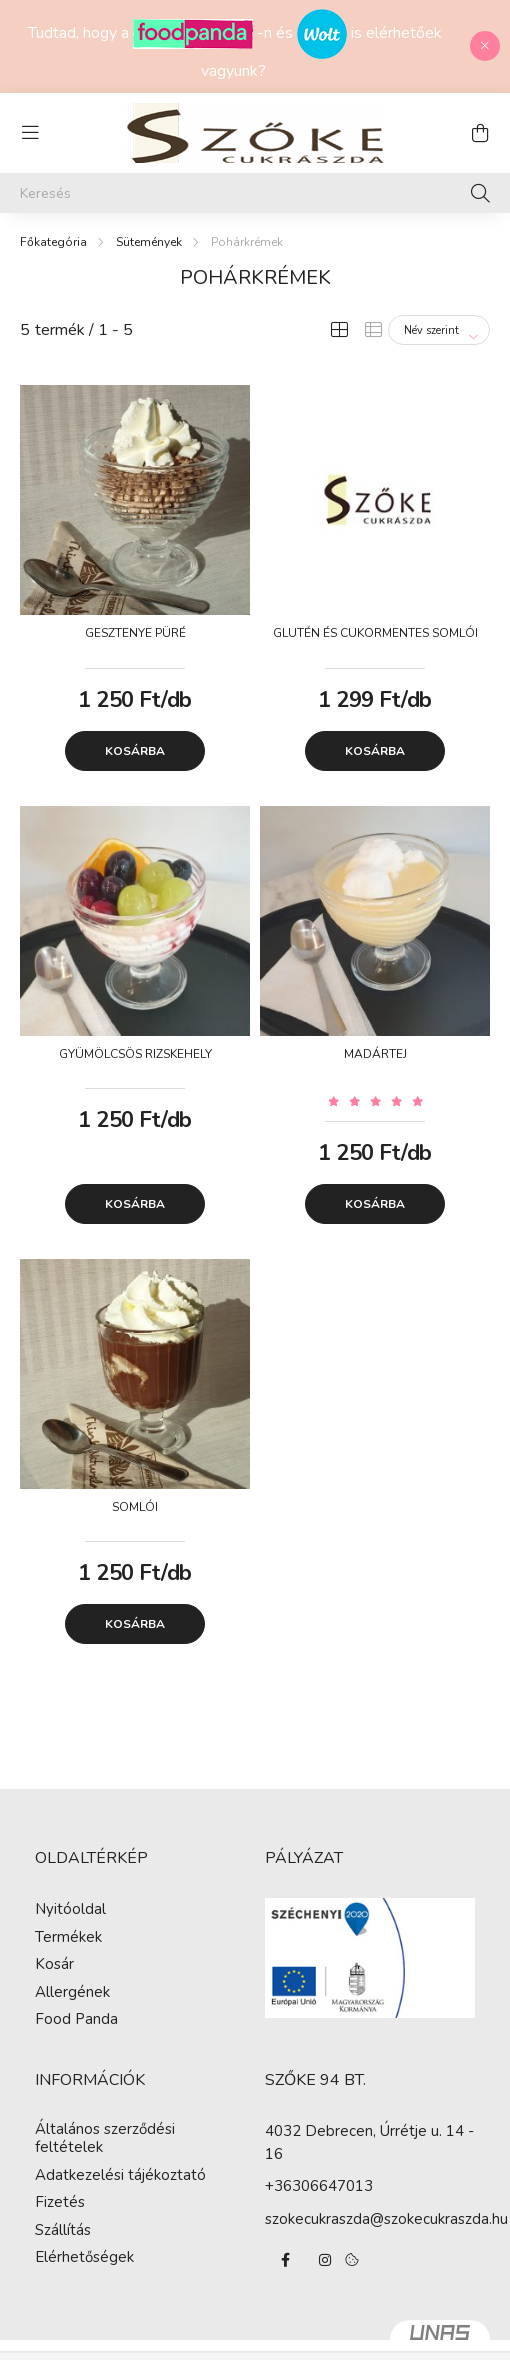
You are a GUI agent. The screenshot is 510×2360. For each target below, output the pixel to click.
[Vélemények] (375, 1100)
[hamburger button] (30, 133)
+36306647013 (319, 2186)
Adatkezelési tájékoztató (120, 2175)
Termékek (68, 1937)
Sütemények (149, 242)
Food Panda (76, 2019)
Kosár (54, 1964)
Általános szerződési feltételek (105, 2138)
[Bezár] (485, 46)
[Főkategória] (53, 242)
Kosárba (135, 751)
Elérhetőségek (84, 2257)
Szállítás (63, 2230)
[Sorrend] (439, 330)
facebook (285, 2260)
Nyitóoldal (70, 1909)
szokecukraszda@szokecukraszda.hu (386, 2219)
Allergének (72, 1992)
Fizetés (60, 2202)
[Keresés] (255, 193)
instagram (325, 2260)
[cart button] (480, 133)
